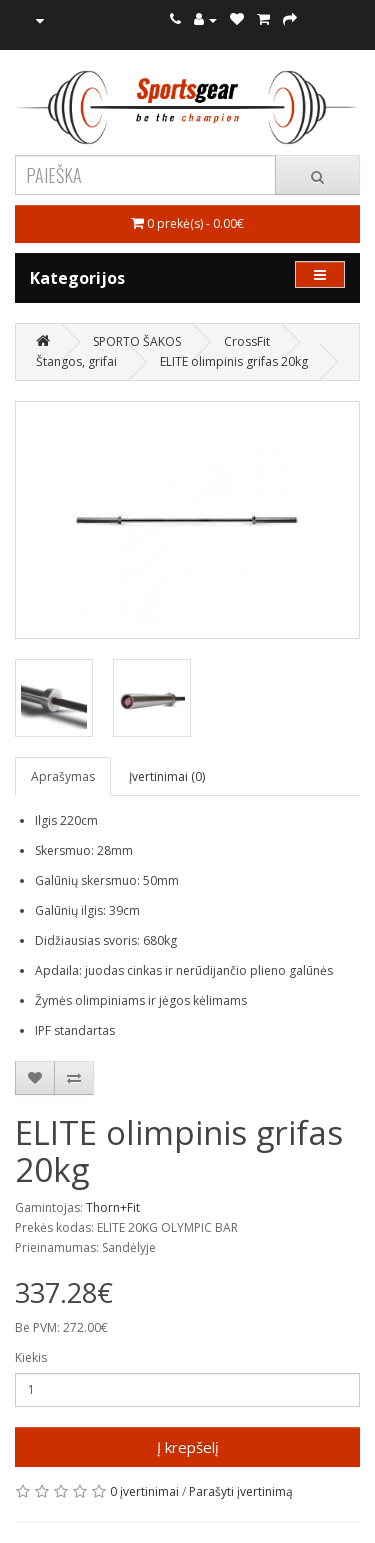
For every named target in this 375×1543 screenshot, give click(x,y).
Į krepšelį (188, 1447)
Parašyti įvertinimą (241, 1491)
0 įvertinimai (144, 1491)
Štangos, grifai (76, 361)
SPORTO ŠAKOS (137, 341)
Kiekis (31, 1357)
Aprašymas (63, 776)
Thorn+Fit (113, 1207)
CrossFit (247, 341)
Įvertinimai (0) (167, 776)
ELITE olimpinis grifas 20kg (234, 361)
